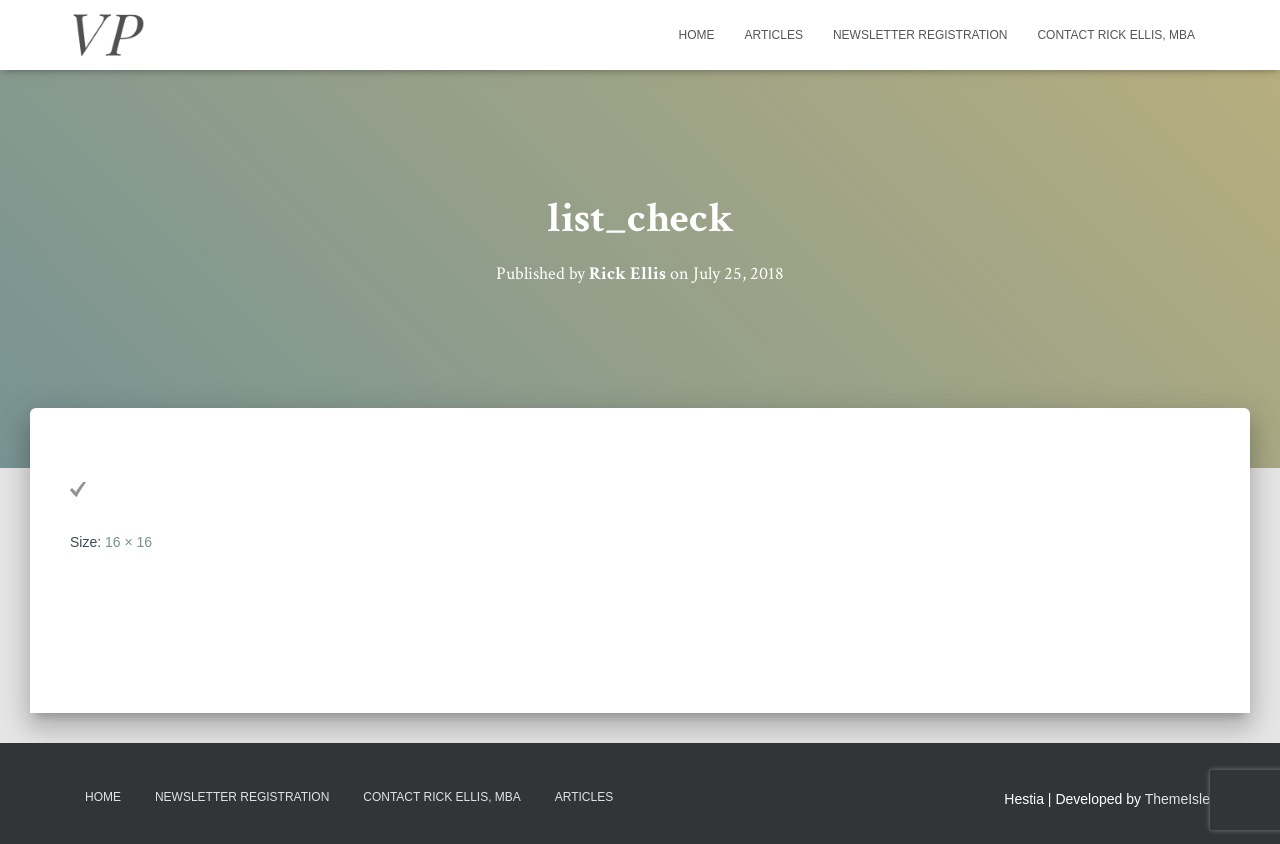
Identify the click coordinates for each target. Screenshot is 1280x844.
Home (696, 35)
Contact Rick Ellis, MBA (1116, 35)
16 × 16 (128, 542)
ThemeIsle (1177, 799)
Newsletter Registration (920, 35)
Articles (773, 35)
